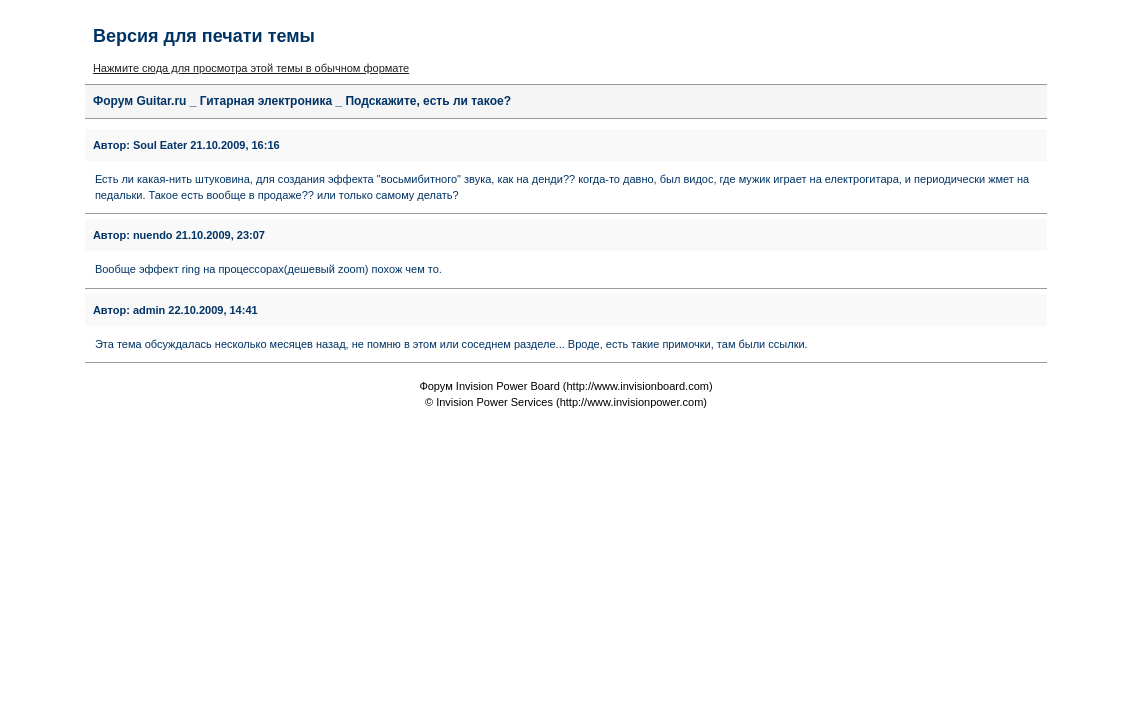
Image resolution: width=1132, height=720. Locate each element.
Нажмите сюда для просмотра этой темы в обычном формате (251, 68)
